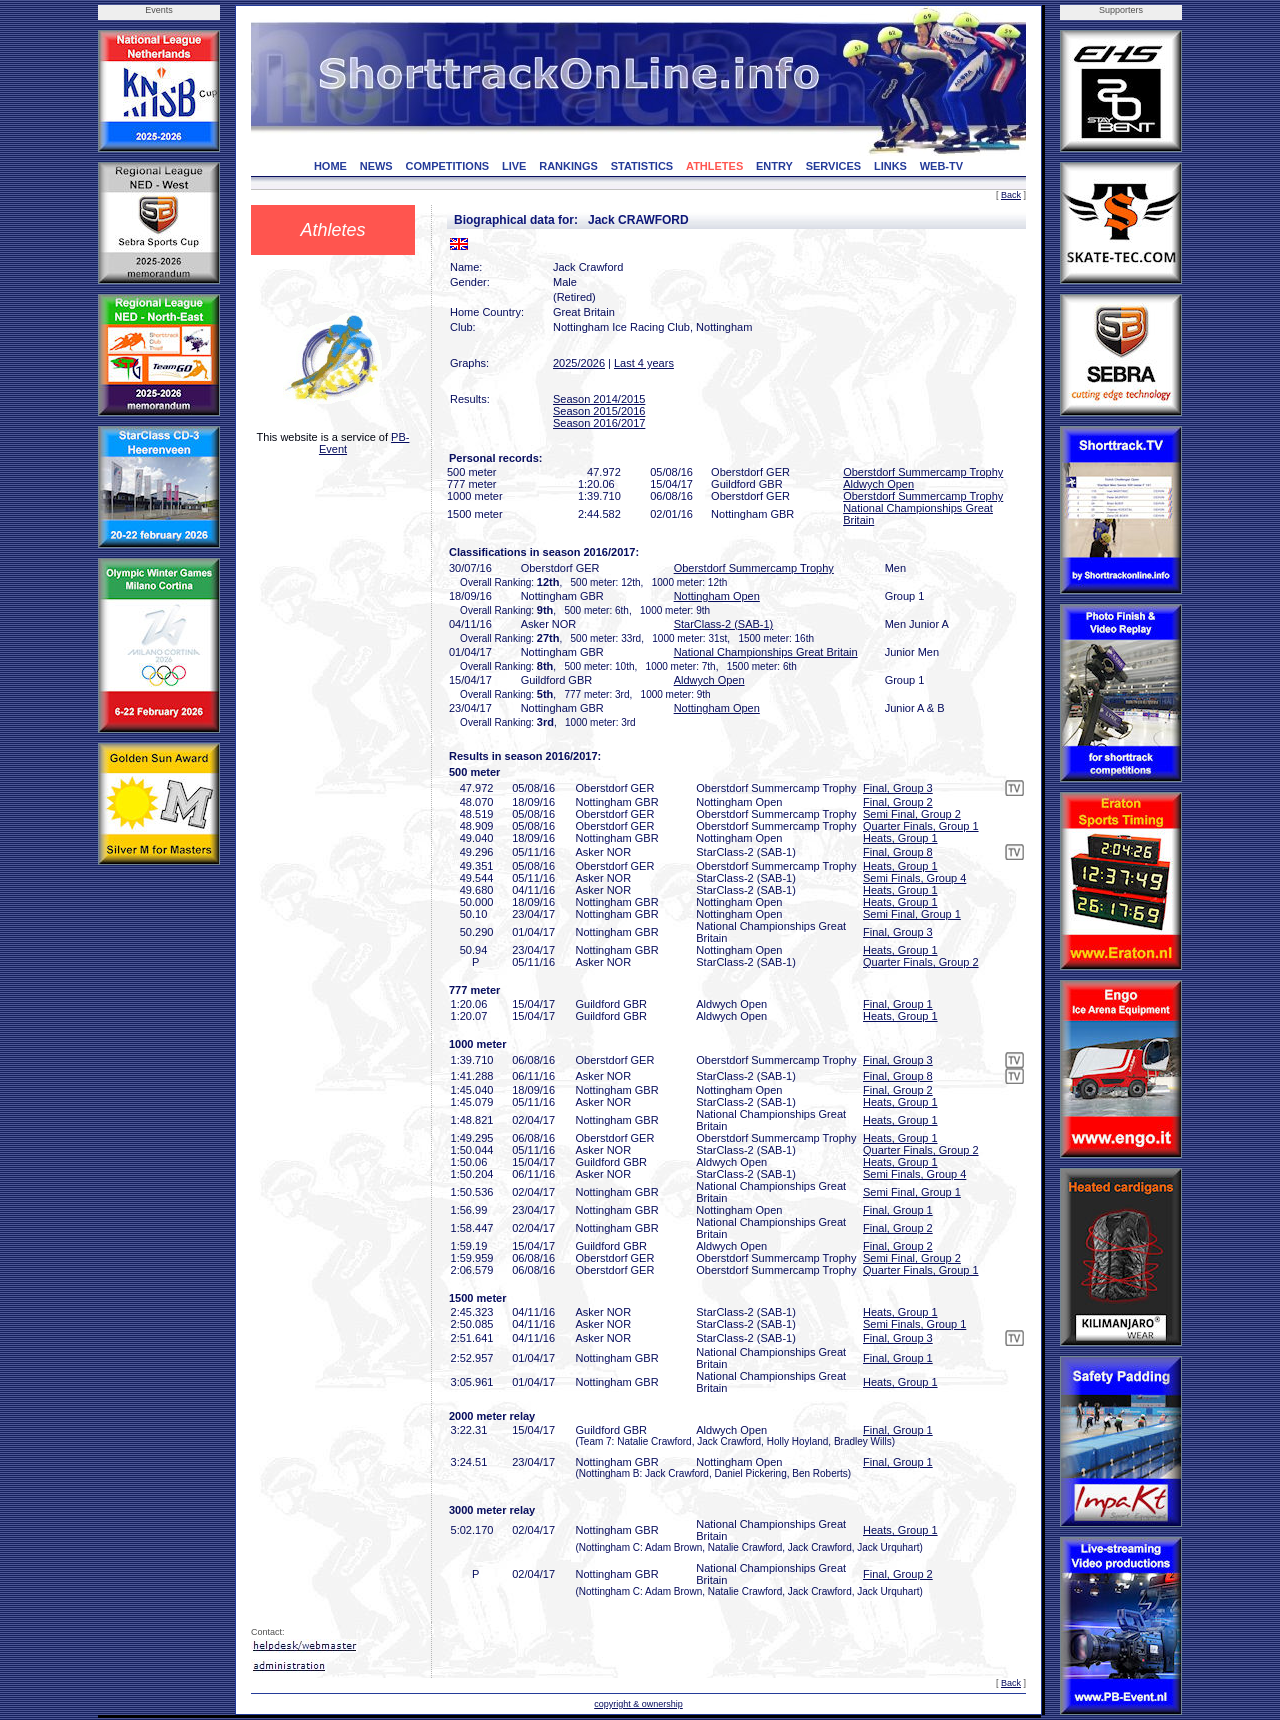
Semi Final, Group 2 (912, 814)
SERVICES (833, 166)
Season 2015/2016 (599, 411)
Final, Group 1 (898, 1004)
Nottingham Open (717, 596)
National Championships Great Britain (766, 652)
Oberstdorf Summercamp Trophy (923, 472)
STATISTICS (642, 166)
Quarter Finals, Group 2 (921, 962)
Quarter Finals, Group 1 (921, 826)
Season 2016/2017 (599, 423)
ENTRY (774, 166)
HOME (330, 166)
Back (1011, 195)
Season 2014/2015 (599, 399)
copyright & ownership (638, 1704)
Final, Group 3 (898, 788)
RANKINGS (568, 166)
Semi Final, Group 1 (912, 914)
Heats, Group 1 (900, 838)
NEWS (376, 166)
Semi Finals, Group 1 (914, 1324)
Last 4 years (644, 363)
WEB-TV (941, 166)
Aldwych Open (878, 484)
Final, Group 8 (898, 852)
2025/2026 (579, 363)
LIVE (514, 166)
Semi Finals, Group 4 (914, 878)
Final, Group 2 (898, 802)
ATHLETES (714, 166)
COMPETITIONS (447, 166)
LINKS (890, 166)
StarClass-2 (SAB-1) (724, 624)
